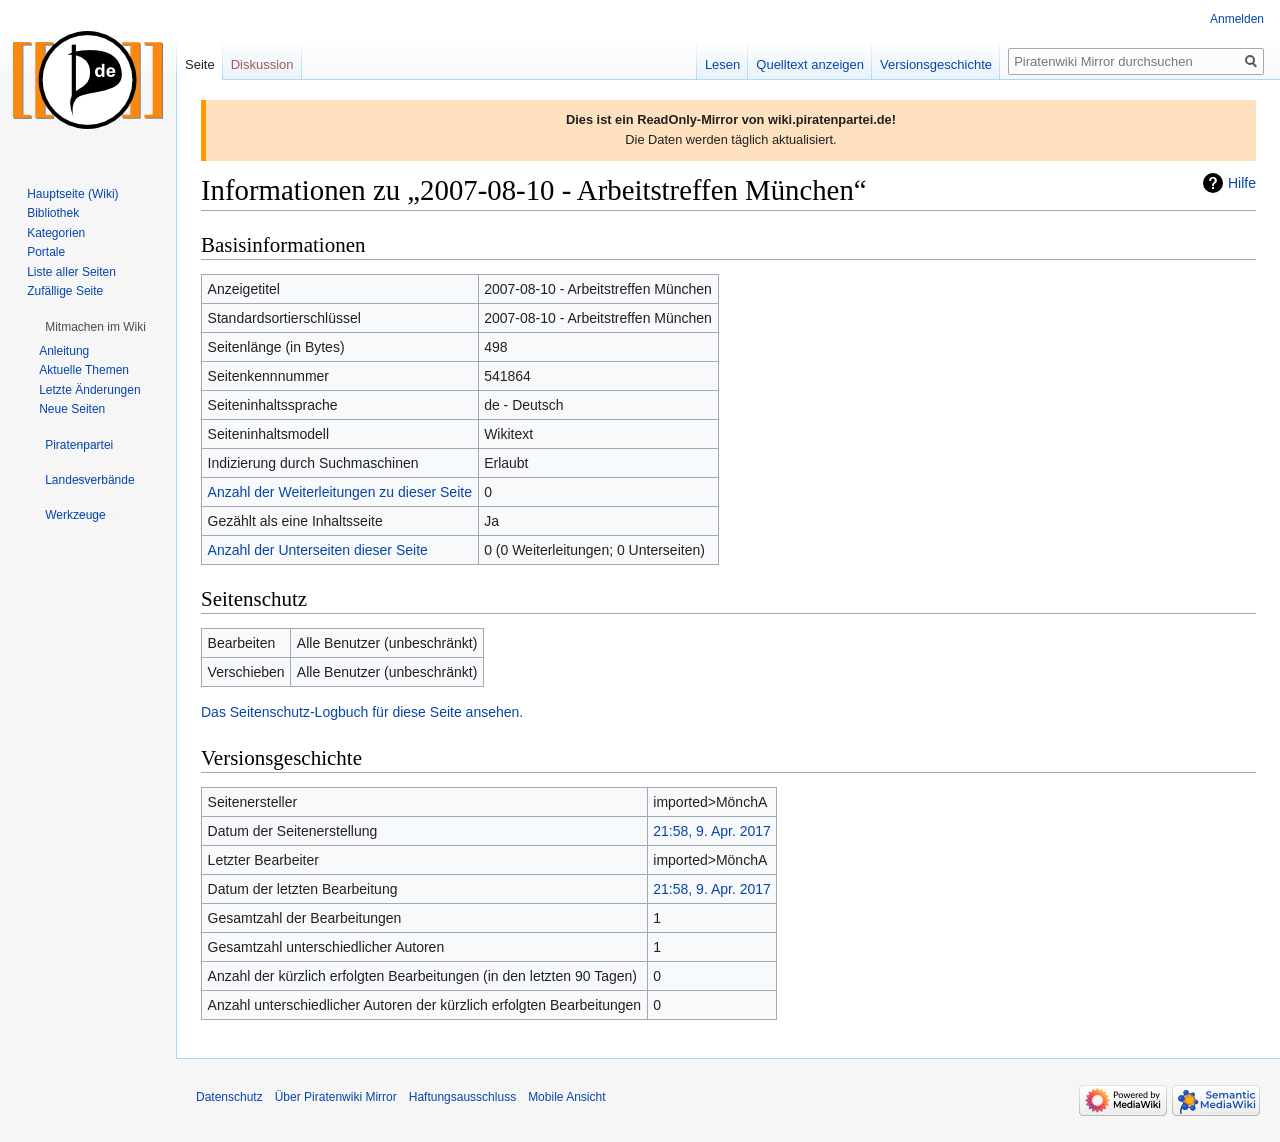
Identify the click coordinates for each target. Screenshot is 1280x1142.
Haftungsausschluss (462, 1097)
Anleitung (64, 351)
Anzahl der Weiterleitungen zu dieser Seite (340, 492)
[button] (95, 327)
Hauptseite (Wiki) (72, 194)
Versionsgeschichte (936, 64)
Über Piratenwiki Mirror (336, 1097)
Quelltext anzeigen (810, 64)
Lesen (722, 64)
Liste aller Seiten (71, 272)
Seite (200, 64)
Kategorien (56, 233)
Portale (46, 252)
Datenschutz (229, 1097)
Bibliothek (53, 213)
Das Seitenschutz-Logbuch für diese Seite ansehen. (362, 712)
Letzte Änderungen (89, 390)
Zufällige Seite (65, 291)
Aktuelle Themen (84, 370)
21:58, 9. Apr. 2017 (712, 831)
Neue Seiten (72, 409)
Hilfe (1242, 183)
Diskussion (262, 64)
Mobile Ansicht (566, 1097)
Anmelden (1237, 19)
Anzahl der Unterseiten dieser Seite (318, 550)
